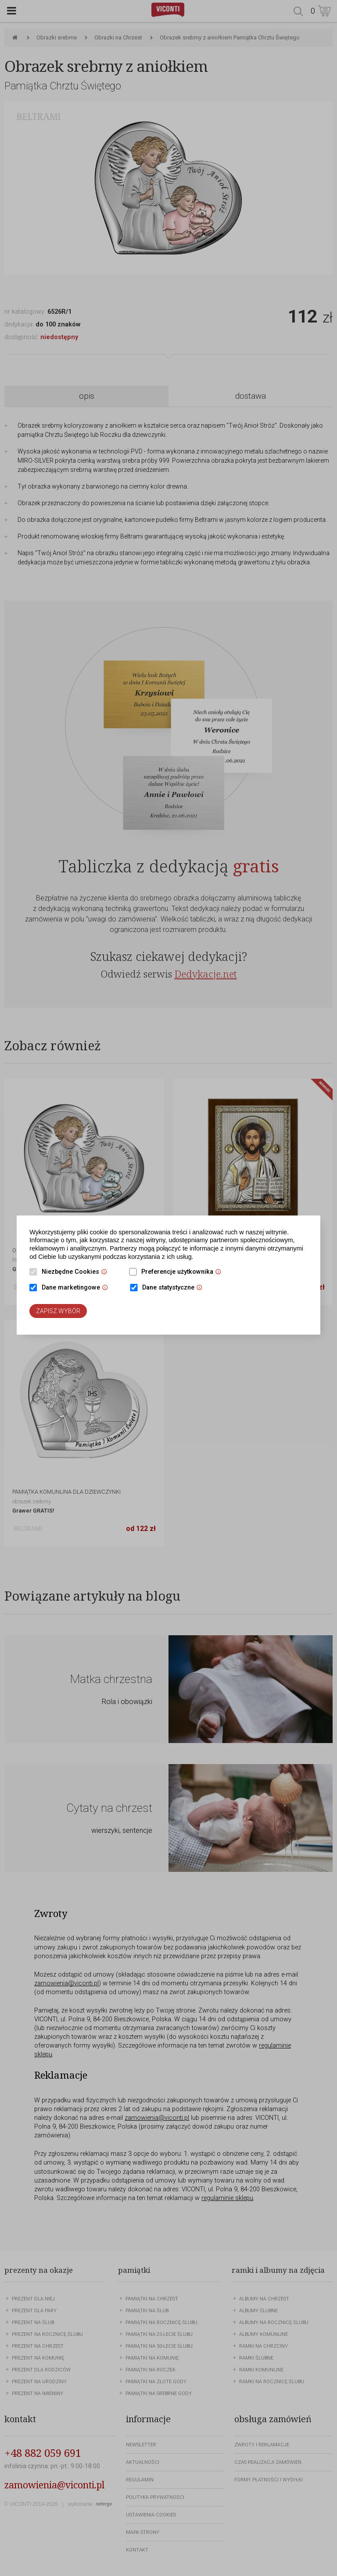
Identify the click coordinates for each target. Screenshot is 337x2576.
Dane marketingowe (77, 1288)
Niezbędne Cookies (76, 1272)
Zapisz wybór (58, 1311)
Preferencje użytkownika (183, 1272)
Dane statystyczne (174, 1288)
